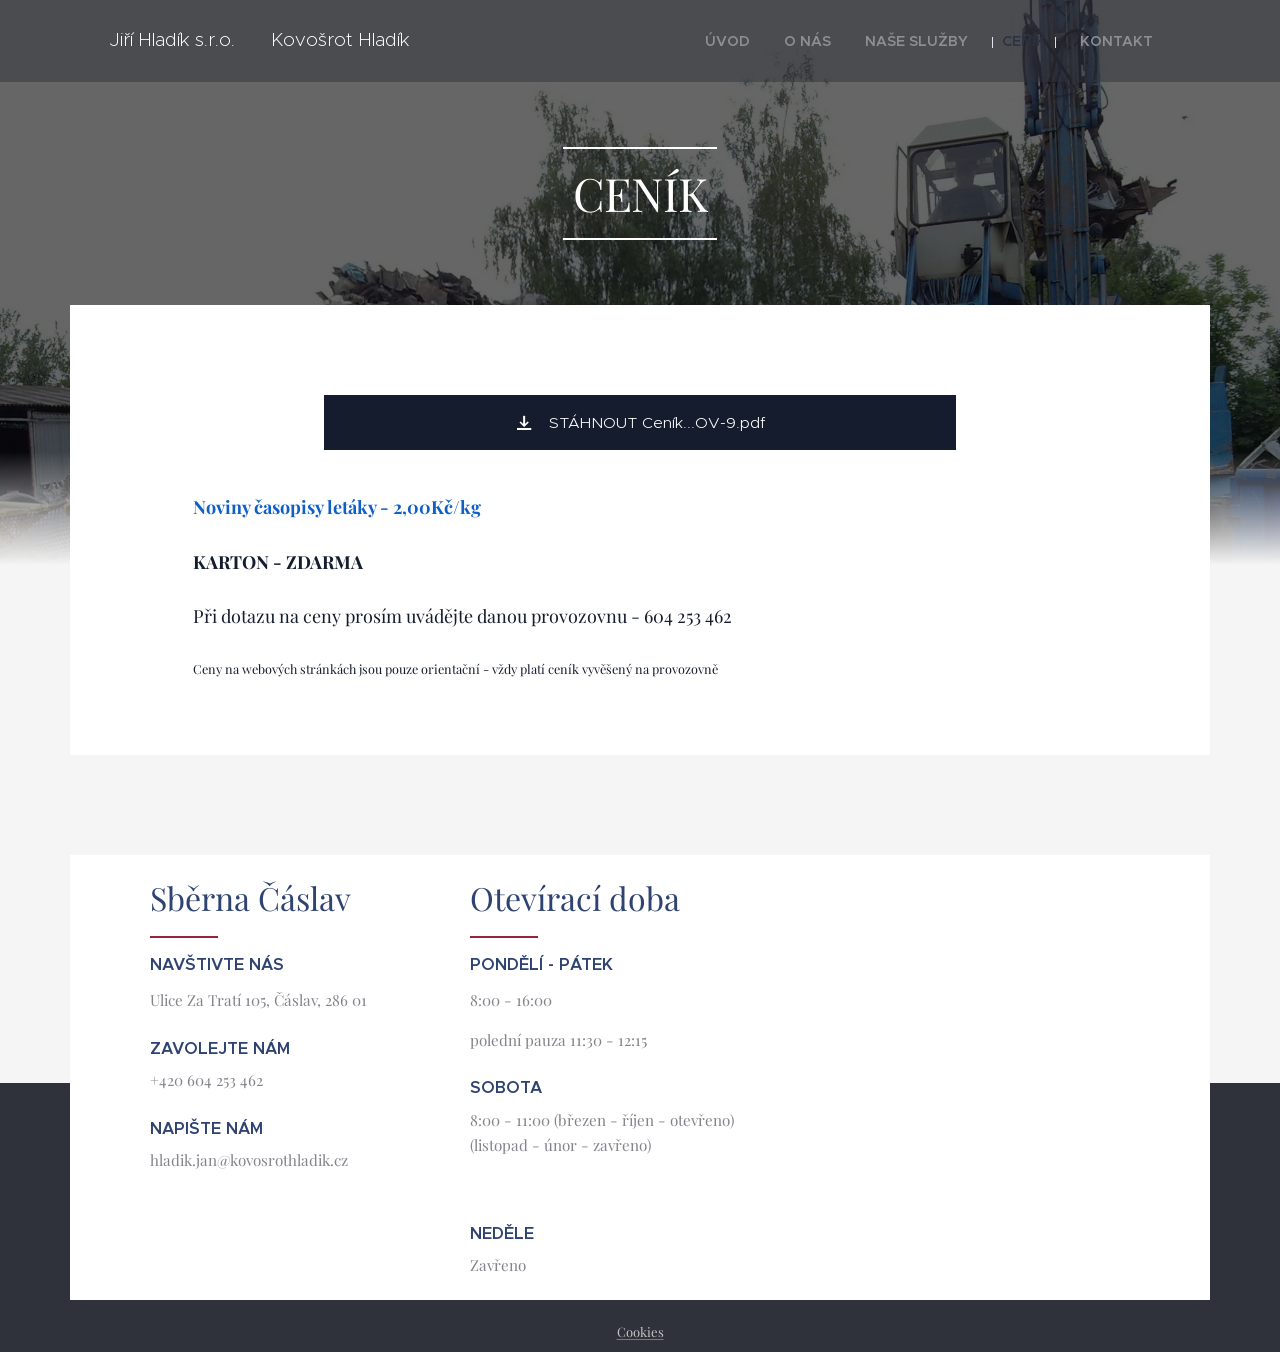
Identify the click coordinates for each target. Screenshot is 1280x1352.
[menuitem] (771, 41)
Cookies (640, 1331)
